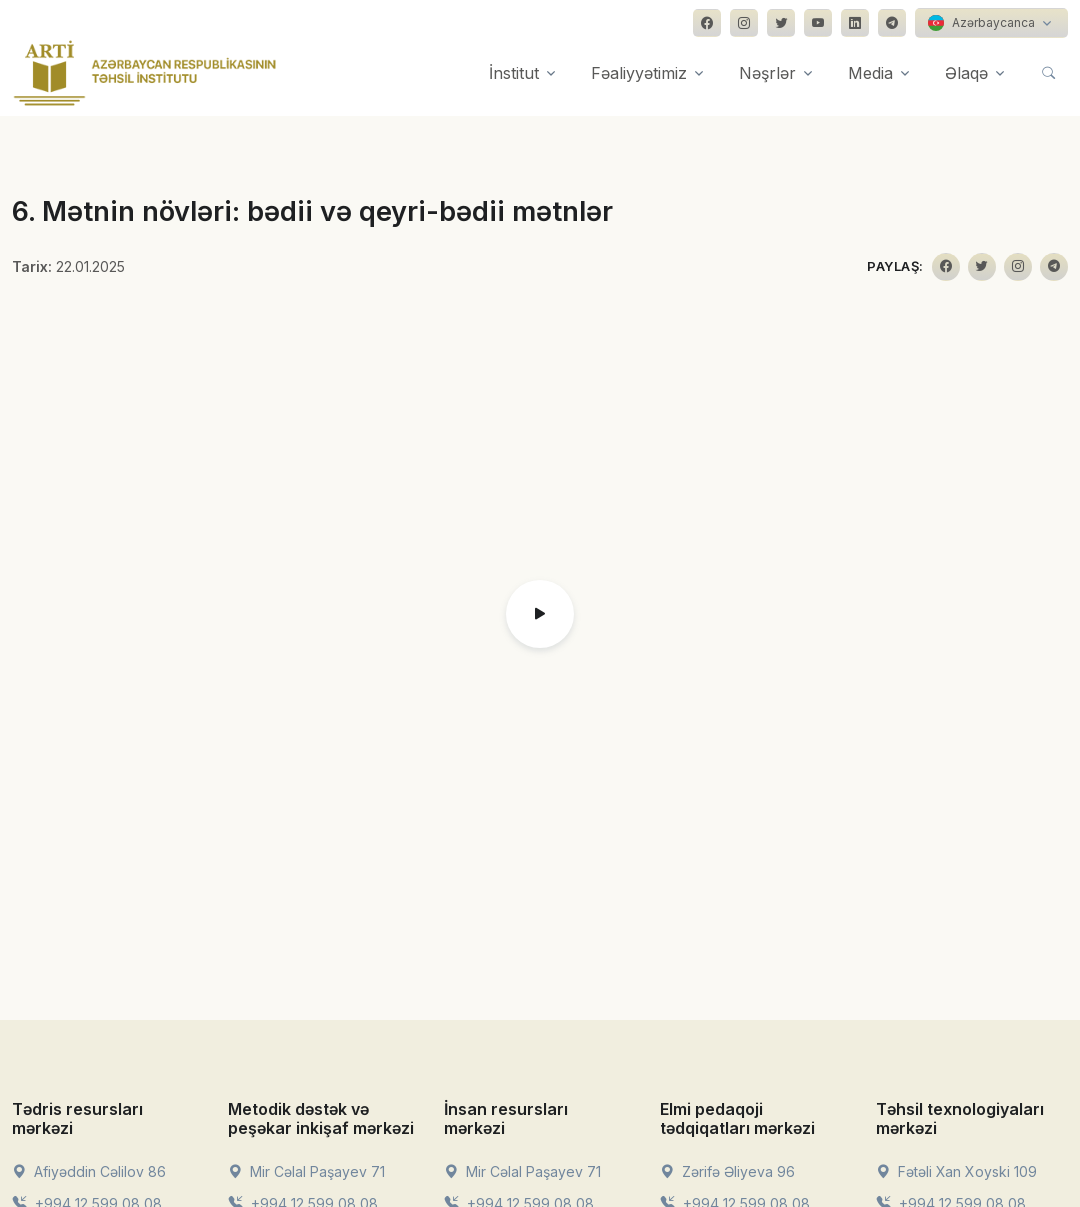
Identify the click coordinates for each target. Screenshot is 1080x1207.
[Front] (145, 73)
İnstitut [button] (514, 73)
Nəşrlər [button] (767, 73)
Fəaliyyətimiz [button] (639, 73)
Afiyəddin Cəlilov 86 (89, 1171)
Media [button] (870, 73)
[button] (540, 614)
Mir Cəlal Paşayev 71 (306, 1171)
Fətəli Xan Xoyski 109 (956, 1171)
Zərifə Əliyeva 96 (727, 1171)
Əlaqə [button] (966, 73)
